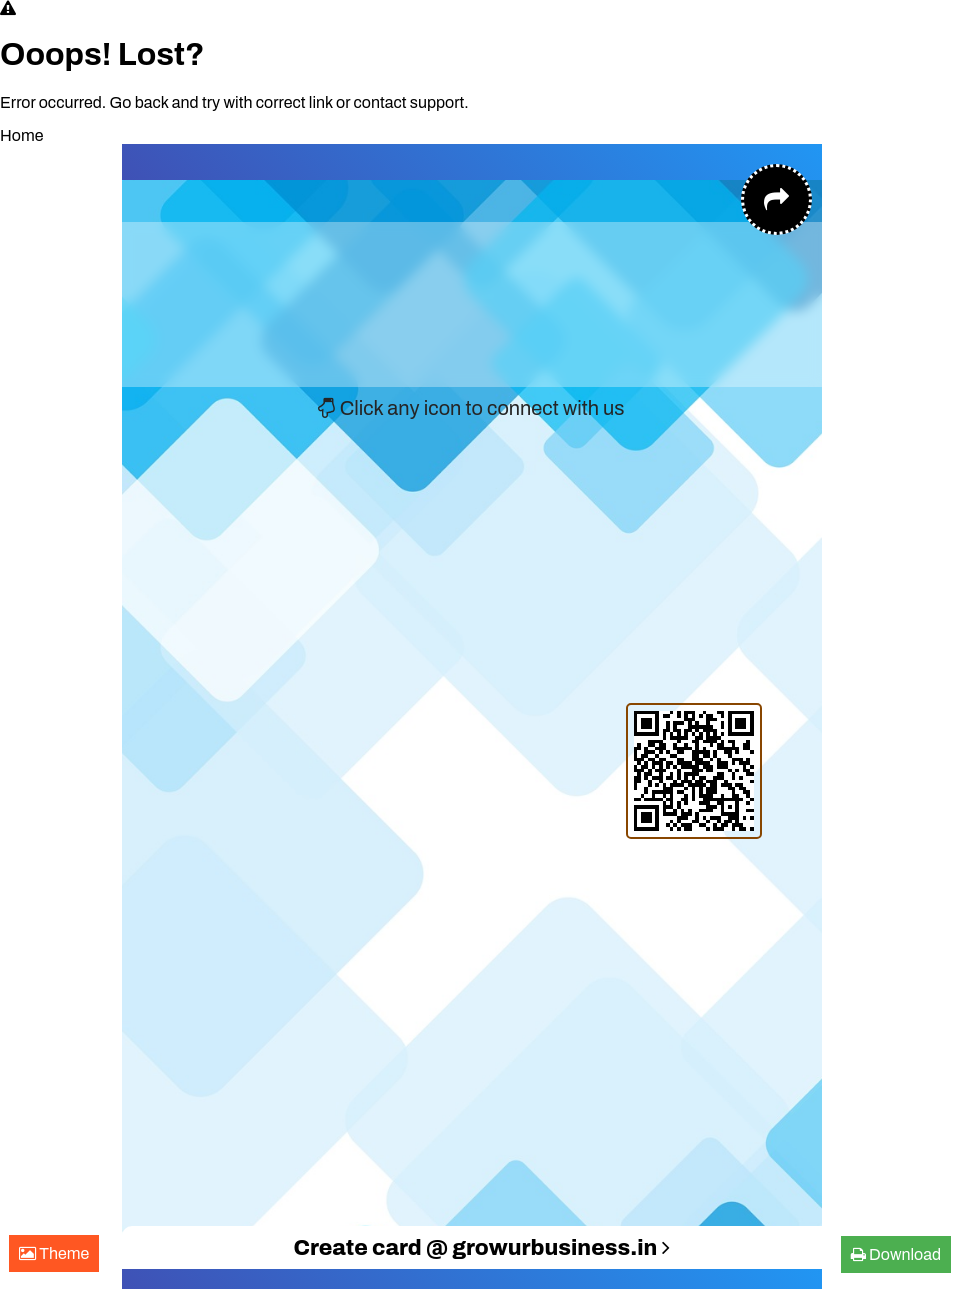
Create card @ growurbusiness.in (481, 1248)
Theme (54, 1253)
